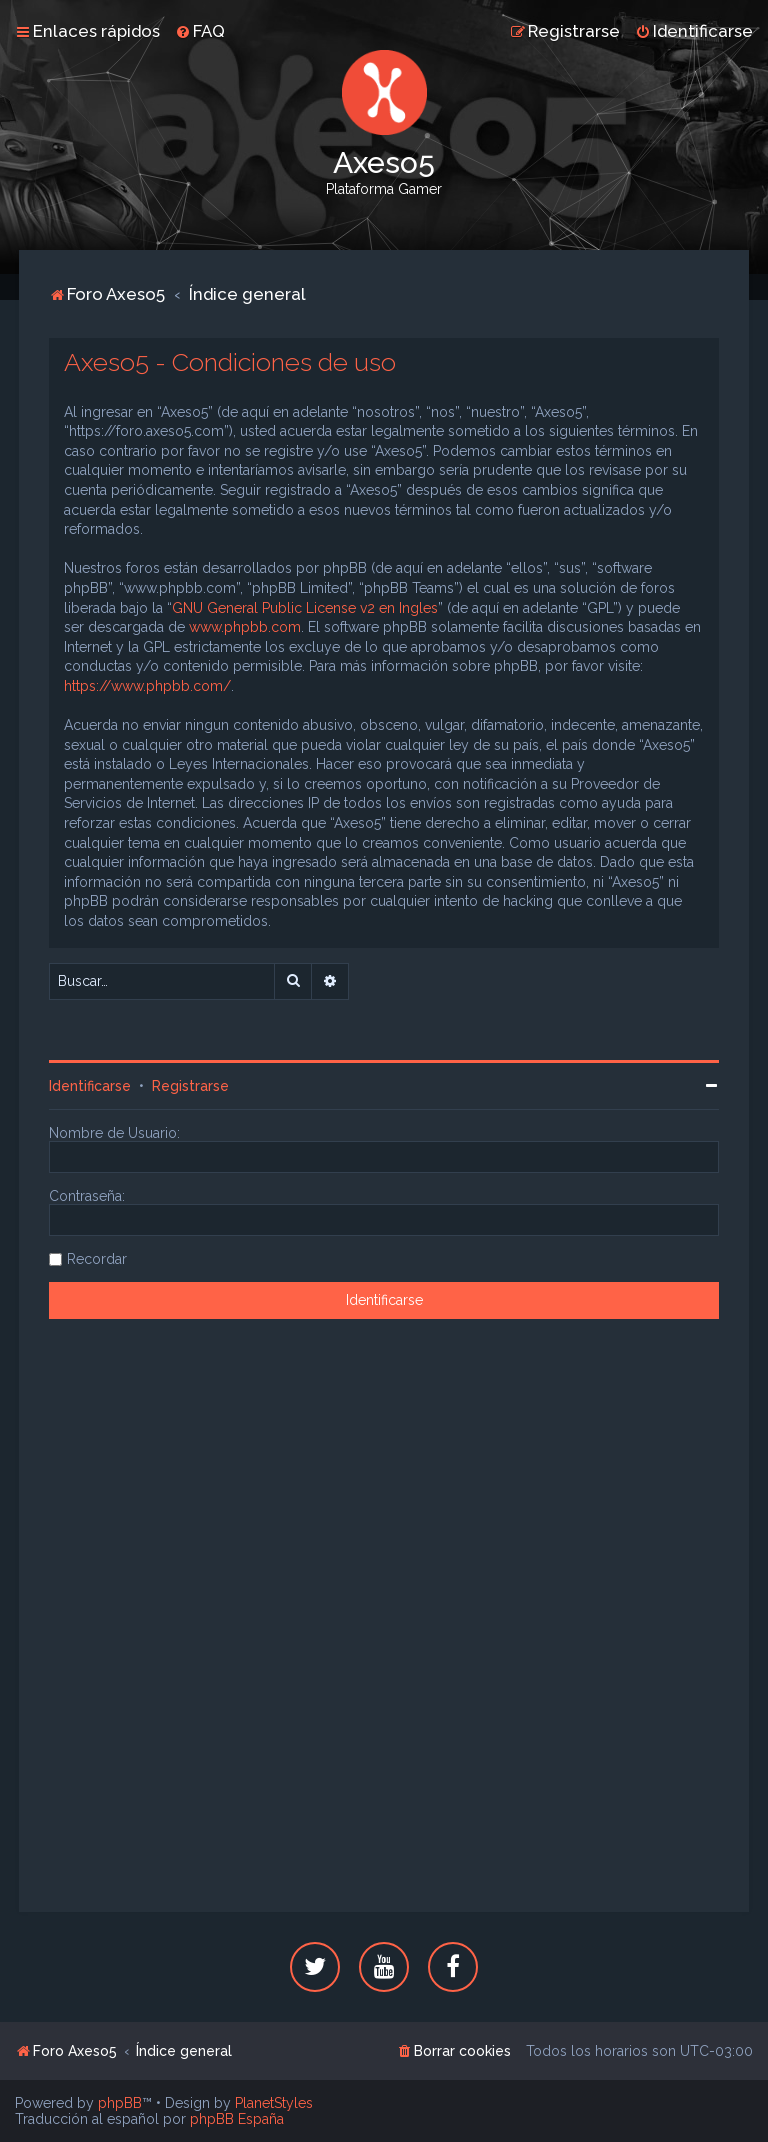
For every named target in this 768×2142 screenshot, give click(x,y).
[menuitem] (200, 31)
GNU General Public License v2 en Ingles (305, 608)
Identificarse (90, 1086)
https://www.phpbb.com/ (147, 686)
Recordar (97, 1259)
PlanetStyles (274, 2103)
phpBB (120, 2103)
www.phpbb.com (245, 627)
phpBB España (237, 2119)
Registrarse (190, 1086)
